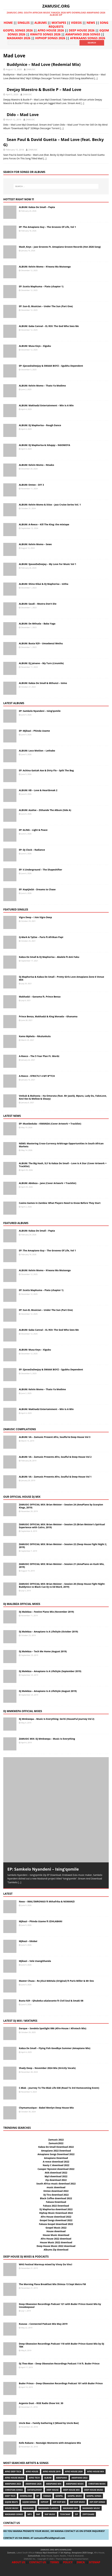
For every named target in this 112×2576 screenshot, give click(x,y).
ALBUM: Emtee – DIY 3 (31, 484)
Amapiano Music (75, 2483)
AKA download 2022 (56, 2172)
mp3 (29, 2514)
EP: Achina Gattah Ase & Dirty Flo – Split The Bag (46, 770)
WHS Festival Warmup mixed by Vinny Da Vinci (45, 2264)
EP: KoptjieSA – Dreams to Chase (37, 889)
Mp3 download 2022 (56, 2176)
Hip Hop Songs (97, 2502)
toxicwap (65, 2514)
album (48, 2477)
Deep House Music (93, 2489)
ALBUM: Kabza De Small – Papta (37, 207)
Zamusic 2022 (56, 2139)
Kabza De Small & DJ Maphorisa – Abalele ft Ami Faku (49, 956)
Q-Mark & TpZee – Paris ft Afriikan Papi (41, 937)
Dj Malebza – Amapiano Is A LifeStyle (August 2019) (48, 1691)
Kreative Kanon (81, 2558)
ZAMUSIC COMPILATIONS (19, 1429)
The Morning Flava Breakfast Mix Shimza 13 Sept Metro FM (52, 2284)
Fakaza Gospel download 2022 (56, 2224)
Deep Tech (10, 2496)
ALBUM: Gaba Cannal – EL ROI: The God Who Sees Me (49, 326)
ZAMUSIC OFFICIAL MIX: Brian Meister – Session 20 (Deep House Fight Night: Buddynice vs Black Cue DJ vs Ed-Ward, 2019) (62, 1585)
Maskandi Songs (14, 2514)
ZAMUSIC (30, 69)
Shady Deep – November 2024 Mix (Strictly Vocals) (47, 2068)
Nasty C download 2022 (56, 2165)
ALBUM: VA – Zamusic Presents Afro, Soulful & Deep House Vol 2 (55, 1456)
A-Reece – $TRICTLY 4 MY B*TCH (37, 1075)
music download (56, 2187)
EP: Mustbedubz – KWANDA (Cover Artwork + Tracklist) (50, 1123)
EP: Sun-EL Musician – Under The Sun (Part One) (46, 306)
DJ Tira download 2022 (56, 2194)
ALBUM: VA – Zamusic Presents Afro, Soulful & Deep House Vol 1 (55, 1476)
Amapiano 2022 (79, 2477)
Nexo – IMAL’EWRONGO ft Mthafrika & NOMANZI (47, 1901)
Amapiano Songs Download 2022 (55, 2154)
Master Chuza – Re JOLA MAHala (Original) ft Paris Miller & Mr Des (56, 1980)
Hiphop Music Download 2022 (56, 2212)
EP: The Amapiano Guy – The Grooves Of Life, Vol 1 (47, 226)
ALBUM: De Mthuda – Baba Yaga (37, 623)
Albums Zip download (56, 2249)
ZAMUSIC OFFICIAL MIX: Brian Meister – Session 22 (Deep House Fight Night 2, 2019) (63, 1546)
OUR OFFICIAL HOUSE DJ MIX (21, 1497)
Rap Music (50, 2514)
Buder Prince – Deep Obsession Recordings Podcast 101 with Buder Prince (61, 2383)
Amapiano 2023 (13, 2483)
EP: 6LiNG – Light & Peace (33, 829)
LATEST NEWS (12, 1116)
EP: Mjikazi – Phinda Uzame (34, 730)
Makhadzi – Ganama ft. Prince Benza (39, 996)
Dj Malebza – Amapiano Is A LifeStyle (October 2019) (48, 1631)
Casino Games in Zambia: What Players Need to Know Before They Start (60, 1202)
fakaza (47, 2496)
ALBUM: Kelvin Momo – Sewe (35, 544)
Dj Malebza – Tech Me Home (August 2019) (43, 1651)
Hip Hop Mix (59, 2502)
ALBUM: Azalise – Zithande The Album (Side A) (45, 810)
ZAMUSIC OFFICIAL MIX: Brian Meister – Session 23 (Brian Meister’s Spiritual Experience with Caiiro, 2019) (62, 1526)
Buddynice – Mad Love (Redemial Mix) (43, 64)
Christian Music (97, 2483)
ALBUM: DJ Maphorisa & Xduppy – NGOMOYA (44, 445)
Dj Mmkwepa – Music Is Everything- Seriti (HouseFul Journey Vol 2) (56, 1718)
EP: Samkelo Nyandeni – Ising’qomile (40, 710)
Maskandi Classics (48, 2508)
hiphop (44, 2502)
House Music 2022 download (56, 2242)
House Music (12, 2508)
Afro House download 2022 (56, 2216)
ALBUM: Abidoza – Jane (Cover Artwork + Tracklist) (47, 1183)
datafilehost (34, 2489)
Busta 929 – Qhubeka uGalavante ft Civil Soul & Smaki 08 (51, 2000)
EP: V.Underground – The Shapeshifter (40, 869)
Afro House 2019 (51, 2471)
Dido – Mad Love (23, 114)
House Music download (56, 2235)
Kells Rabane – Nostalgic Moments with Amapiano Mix (50, 2442)
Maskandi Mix (70, 2508)
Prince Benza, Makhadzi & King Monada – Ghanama (48, 1016)
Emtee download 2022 (56, 2190)
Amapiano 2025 (33, 2483)
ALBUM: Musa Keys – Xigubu (35, 345)
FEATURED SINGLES (15, 909)
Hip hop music (77, 2502)
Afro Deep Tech (13, 2471)
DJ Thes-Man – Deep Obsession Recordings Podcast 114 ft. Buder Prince (59, 2363)
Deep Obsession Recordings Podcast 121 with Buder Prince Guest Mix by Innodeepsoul (60, 2305)
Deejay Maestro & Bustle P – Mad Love (44, 89)
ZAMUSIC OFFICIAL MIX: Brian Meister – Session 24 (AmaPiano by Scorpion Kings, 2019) (61, 1506)
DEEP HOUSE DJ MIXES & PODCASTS (26, 2256)
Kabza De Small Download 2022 (56, 2146)
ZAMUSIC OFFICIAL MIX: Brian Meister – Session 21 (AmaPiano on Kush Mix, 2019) (61, 1565)
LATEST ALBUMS (13, 703)
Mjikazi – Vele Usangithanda (35, 1961)
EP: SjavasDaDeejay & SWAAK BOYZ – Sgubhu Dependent (51, 365)
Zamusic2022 (56, 2143)
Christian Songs (14, 2489)
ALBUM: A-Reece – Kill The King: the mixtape (44, 524)
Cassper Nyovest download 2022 (56, 2169)
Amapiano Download (56, 2158)
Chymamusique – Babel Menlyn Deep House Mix (46, 2107)
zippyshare (88, 2514)
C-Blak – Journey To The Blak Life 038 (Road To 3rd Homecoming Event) (59, 2087)
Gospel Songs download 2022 (56, 2220)
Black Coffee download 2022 (56, 2198)
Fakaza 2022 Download (56, 2205)
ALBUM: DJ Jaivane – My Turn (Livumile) (41, 663)
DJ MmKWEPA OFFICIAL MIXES (22, 1711)
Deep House (52, 2489)
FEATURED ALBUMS (15, 1223)
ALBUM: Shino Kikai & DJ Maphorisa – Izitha (43, 583)
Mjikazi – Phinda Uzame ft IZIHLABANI (40, 1921)
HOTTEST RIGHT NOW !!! (18, 199)
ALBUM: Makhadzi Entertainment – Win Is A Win (46, 405)
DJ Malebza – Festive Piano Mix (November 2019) (46, 1611)
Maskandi (28, 2508)
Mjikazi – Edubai (28, 1941)
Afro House (32, 2471)
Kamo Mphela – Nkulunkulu (35, 1036)
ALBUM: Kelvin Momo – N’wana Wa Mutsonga (45, 266)
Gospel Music (74, 2496)
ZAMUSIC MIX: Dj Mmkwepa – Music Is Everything (47, 1738)
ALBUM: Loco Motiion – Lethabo (37, 750)
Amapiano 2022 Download (56, 2150)
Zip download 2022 (56, 2179)
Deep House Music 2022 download (56, 2246)
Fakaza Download (56, 2201)
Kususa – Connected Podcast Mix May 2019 (43, 2323)
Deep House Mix (71, 2489)
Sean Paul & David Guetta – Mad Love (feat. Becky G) (53, 142)
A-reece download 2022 (56, 2161)
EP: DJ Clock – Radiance (32, 849)
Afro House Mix (95, 2471)
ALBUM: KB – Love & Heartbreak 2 (38, 790)
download (26, 2496)
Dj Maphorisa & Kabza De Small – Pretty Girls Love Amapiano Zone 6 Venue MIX (61, 978)
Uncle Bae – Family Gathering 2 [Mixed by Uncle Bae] (49, 2423)
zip (76, 2514)
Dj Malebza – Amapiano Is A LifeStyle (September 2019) (50, 1671)
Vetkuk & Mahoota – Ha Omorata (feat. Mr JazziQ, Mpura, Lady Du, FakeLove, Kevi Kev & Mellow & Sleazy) (63, 1097)
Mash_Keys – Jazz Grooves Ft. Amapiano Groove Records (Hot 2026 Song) (60, 246)
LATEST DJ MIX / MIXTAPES (20, 2021)
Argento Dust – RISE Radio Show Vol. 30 (41, 2403)
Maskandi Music (91, 2508)
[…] (96, 78)
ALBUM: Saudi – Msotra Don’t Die (37, 603)
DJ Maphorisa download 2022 (55, 2209)
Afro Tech (34, 2477)
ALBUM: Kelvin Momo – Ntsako (36, 464)
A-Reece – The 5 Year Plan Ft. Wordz (39, 1056)
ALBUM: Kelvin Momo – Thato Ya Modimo (42, 385)
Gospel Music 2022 (55, 2227)
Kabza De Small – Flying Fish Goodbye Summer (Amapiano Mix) (54, 2048)
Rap (38, 2514)
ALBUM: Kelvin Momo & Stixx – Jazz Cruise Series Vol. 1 (50, 504)
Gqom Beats (11, 2502)
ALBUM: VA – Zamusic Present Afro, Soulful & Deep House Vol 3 (54, 1437)
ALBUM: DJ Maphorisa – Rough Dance (40, 425)
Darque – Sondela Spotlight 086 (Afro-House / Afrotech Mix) (52, 2028)
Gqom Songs (29, 2502)
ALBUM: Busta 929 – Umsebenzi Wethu (41, 643)
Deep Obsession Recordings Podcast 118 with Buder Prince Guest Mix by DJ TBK (61, 2345)
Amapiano (61, 2477)
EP (37, 2496)
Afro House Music (14, 2477)
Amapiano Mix (53, 2483)
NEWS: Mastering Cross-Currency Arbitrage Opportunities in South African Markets (61, 1145)
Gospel (59, 2496)
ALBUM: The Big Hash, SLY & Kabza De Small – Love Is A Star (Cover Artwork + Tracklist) (63, 1165)
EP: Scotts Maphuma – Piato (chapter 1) (41, 286)
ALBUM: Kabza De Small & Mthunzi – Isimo (43, 683)
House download (56, 2231)
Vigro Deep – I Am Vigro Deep (35, 917)
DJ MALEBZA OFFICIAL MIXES (21, 1604)
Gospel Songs (94, 2496)
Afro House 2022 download (56, 2238)
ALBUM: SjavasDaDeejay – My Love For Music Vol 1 (47, 564)
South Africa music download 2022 (56, 2183)
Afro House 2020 (74, 2471)
